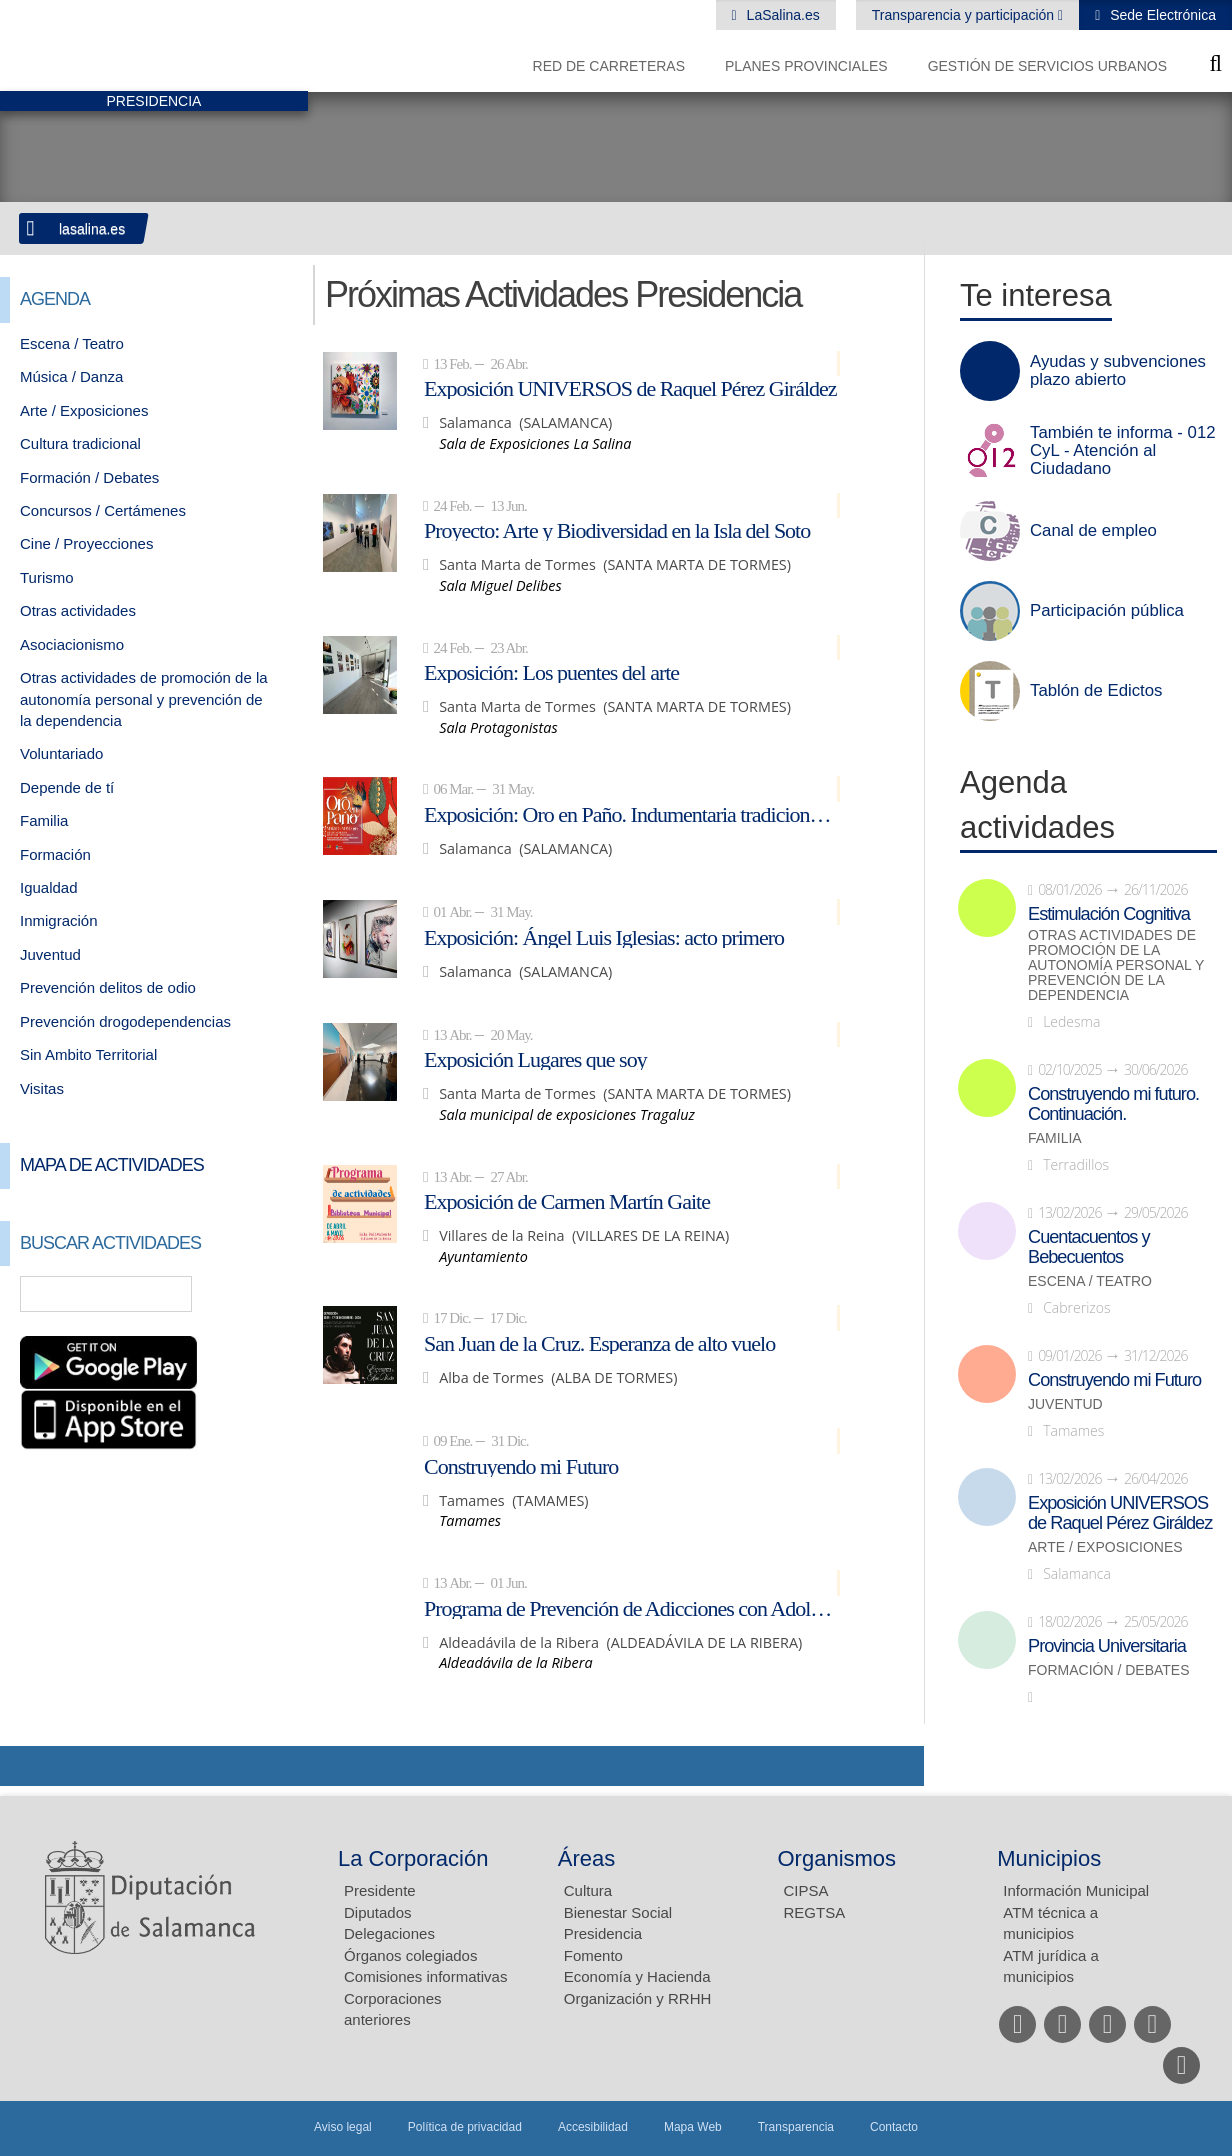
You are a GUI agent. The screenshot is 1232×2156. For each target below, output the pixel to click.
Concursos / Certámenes (103, 510)
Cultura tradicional (80, 443)
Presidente (380, 1890)
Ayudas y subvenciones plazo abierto (1118, 371)
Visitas (42, 1088)
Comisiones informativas (425, 1976)
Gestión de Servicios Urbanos (1047, 66)
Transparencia (796, 2127)
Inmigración (59, 920)
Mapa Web (693, 2127)
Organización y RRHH (638, 1998)
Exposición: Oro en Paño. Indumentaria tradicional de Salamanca (632, 814)
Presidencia (603, 1933)
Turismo (47, 577)
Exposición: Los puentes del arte (551, 672)
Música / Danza (71, 376)
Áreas (586, 1858)
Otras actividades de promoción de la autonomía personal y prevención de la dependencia (144, 699)
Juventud (50, 954)
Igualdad (49, 887)
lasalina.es (92, 229)
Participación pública (1107, 611)
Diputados (378, 1912)
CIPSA (806, 1890)
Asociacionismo (72, 644)
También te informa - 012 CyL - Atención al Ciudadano (1123, 451)
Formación (55, 854)
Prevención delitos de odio (108, 987)
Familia (44, 820)
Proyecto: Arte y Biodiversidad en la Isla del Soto (617, 530)
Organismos (837, 1858)
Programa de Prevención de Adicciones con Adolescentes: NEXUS (632, 1608)
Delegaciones (389, 1933)
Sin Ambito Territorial (88, 1054)
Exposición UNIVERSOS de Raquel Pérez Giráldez (630, 388)
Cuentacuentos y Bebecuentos (1089, 1247)
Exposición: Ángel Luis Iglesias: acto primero (604, 937)
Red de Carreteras (609, 66)
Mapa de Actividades (112, 1165)
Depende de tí (67, 787)
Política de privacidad (465, 2127)
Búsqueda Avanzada (264, 1294)
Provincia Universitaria (1107, 1646)
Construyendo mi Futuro (521, 1466)
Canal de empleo (1093, 531)
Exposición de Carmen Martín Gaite (567, 1201)
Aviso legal (343, 2127)
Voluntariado (61, 753)
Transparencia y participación (965, 15)
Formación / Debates (89, 477)
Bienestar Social (618, 1912)
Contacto (894, 2127)
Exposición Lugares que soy (535, 1059)
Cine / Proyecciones (86, 543)
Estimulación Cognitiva (1109, 914)
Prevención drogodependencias (125, 1021)
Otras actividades (78, 610)
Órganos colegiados (410, 1955)
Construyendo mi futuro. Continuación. (1113, 1104)
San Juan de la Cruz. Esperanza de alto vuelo (599, 1343)
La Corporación (413, 1858)
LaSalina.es (781, 15)
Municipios (1049, 1858)
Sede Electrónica (1161, 15)
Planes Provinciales (806, 66)
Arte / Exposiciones (84, 410)
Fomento (593, 1955)
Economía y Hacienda (637, 1976)
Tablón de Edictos (1096, 691)
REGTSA (815, 1912)
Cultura (588, 1890)
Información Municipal (1076, 1890)
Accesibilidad (593, 2127)
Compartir (25, 1766)
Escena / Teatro (72, 343)
